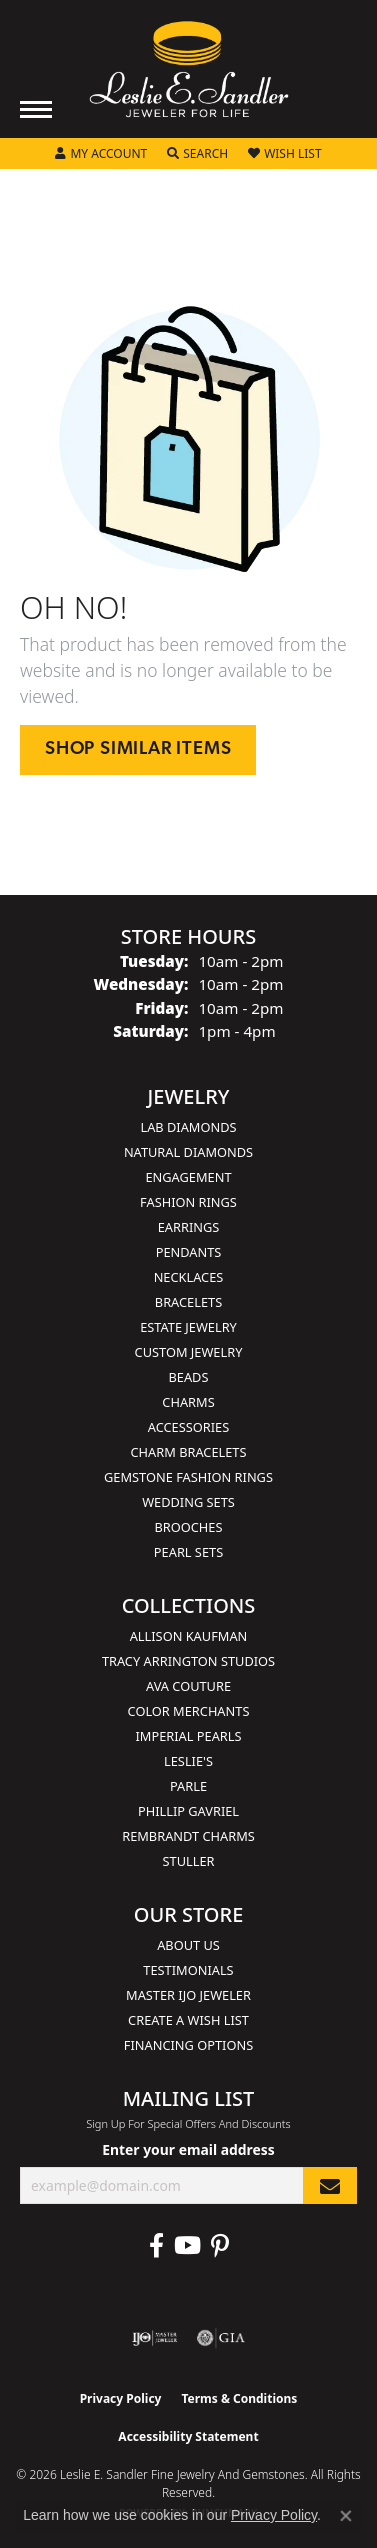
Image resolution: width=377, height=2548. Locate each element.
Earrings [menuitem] (189, 1227)
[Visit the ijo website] (154, 2338)
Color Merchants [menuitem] (189, 1711)
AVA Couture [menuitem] (188, 1686)
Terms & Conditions (239, 2398)
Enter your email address (188, 2149)
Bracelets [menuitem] (188, 1302)
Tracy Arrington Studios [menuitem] (188, 1661)
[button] (101, 154)
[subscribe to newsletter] (330, 2185)
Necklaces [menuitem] (189, 1277)
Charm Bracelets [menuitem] (188, 1452)
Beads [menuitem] (189, 1377)
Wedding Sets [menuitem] (188, 1502)
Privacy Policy (121, 2398)
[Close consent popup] (346, 2516)
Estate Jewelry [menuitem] (188, 1327)
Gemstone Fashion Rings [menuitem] (188, 1477)
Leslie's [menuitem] (188, 1761)
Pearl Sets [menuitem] (188, 1552)
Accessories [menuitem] (188, 1427)
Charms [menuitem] (188, 1402)
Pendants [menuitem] (189, 1252)
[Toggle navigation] (36, 109)
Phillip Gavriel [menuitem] (188, 1811)
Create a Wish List (188, 2020)
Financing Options (188, 2045)
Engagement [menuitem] (188, 1177)
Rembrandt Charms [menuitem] (188, 1836)
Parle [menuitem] (188, 1786)
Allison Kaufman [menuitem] (189, 1636)
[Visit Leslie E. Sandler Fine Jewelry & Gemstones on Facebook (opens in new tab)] (156, 2246)
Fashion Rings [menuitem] (188, 1202)
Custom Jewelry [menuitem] (189, 1352)
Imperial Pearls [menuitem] (188, 1736)
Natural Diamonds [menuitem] (188, 1152)
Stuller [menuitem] (189, 1861)
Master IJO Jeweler (188, 1995)
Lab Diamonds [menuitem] (188, 1127)
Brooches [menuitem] (189, 1527)
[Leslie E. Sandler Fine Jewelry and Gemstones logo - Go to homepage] (189, 69)
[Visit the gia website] (221, 2338)
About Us (188, 1945)
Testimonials (188, 1970)
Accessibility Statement (188, 2436)
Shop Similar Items (138, 749)
